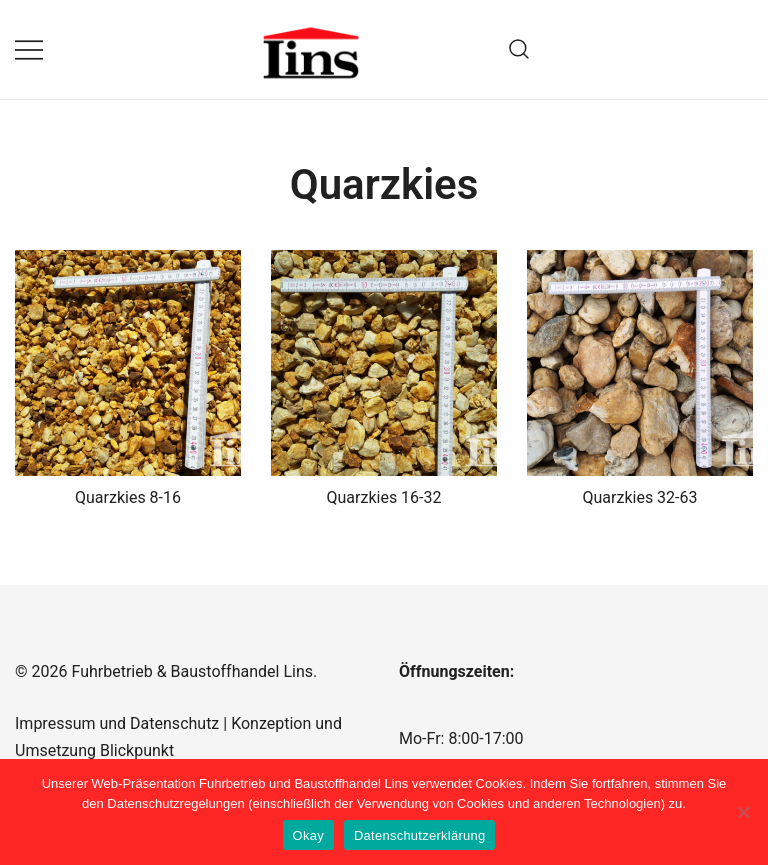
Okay (308, 835)
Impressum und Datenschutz (117, 723)
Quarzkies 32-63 (640, 497)
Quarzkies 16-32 (384, 497)
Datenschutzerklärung (419, 835)
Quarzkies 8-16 (128, 497)
